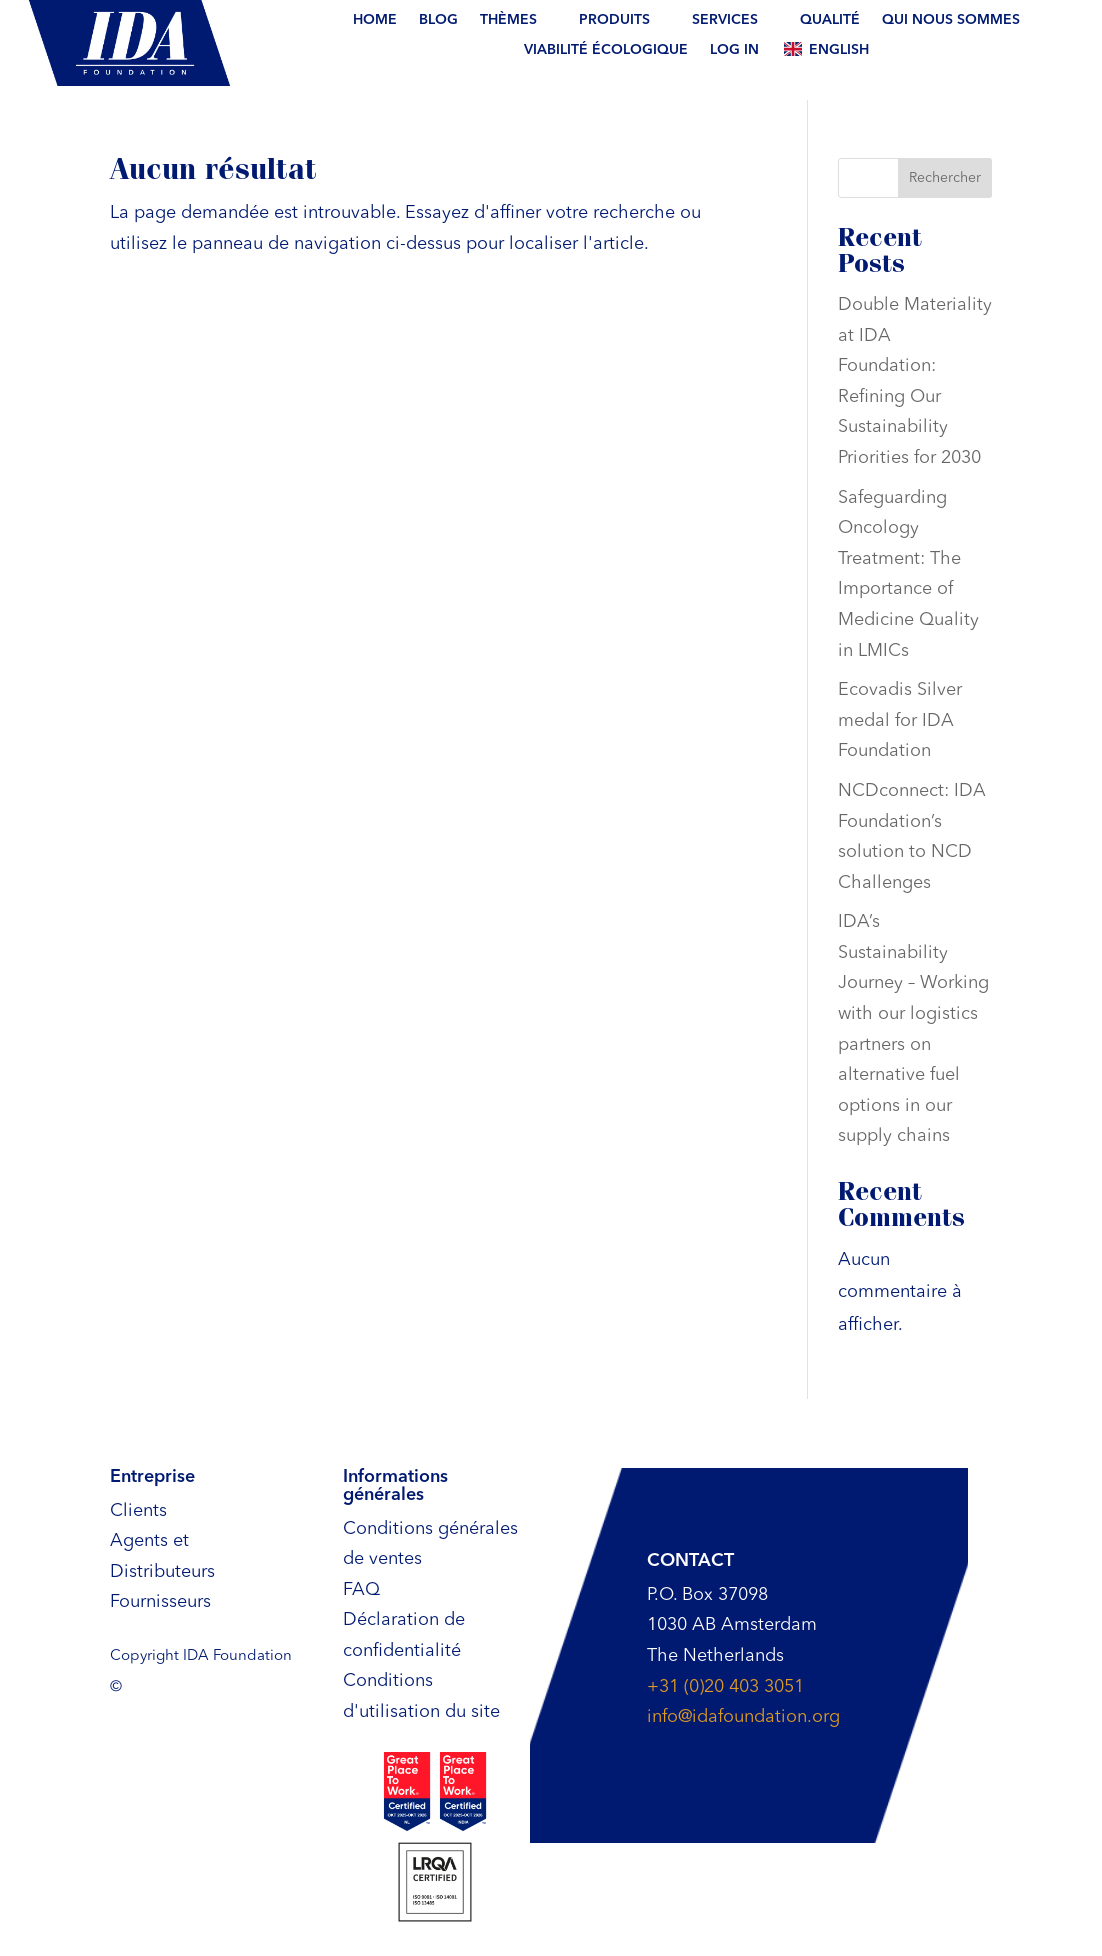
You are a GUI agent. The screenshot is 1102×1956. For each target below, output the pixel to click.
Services (725, 20)
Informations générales (395, 1486)
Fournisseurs (160, 1602)
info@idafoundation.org (743, 1717)
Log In (734, 50)
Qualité (830, 20)
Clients (138, 1511)
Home (375, 20)
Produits (614, 20)
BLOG (438, 20)
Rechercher (945, 178)
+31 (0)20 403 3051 (725, 1687)
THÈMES (508, 20)
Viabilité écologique (606, 50)
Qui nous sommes (951, 20)
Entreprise (152, 1477)
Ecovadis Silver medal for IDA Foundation (900, 720)
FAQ (361, 1590)
